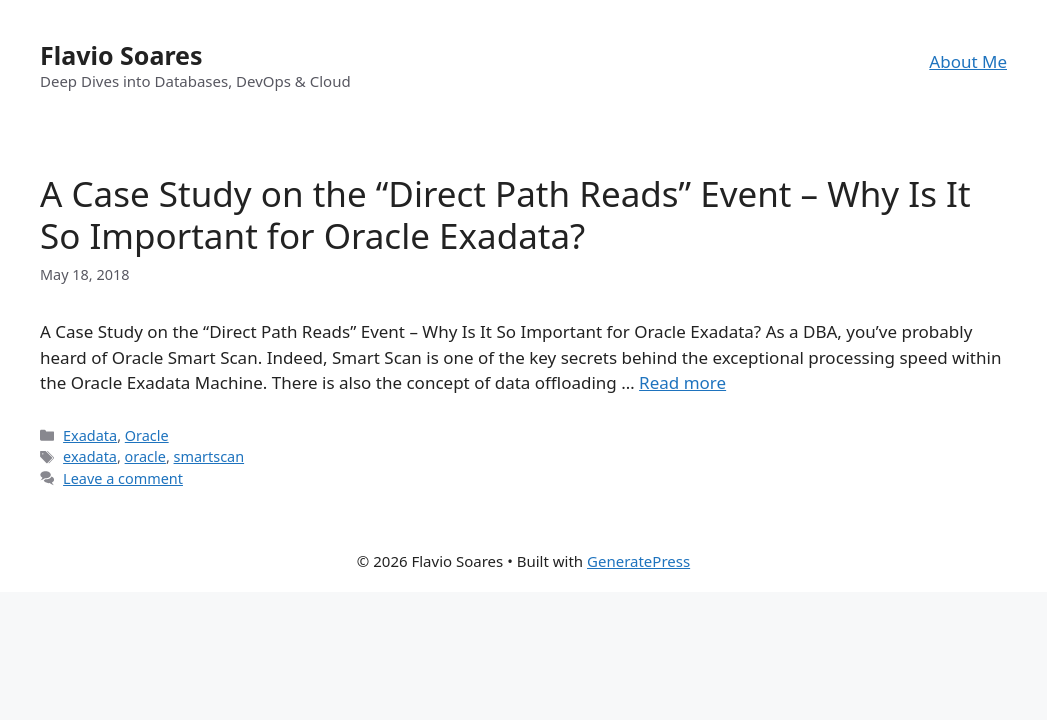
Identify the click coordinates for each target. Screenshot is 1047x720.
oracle (145, 456)
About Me (968, 61)
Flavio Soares (121, 55)
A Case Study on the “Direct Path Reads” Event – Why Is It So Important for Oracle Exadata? (505, 214)
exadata (90, 456)
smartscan (209, 456)
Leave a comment (123, 478)
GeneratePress (638, 561)
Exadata (90, 435)
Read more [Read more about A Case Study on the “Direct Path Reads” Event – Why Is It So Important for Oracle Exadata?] (682, 382)
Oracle (147, 435)
